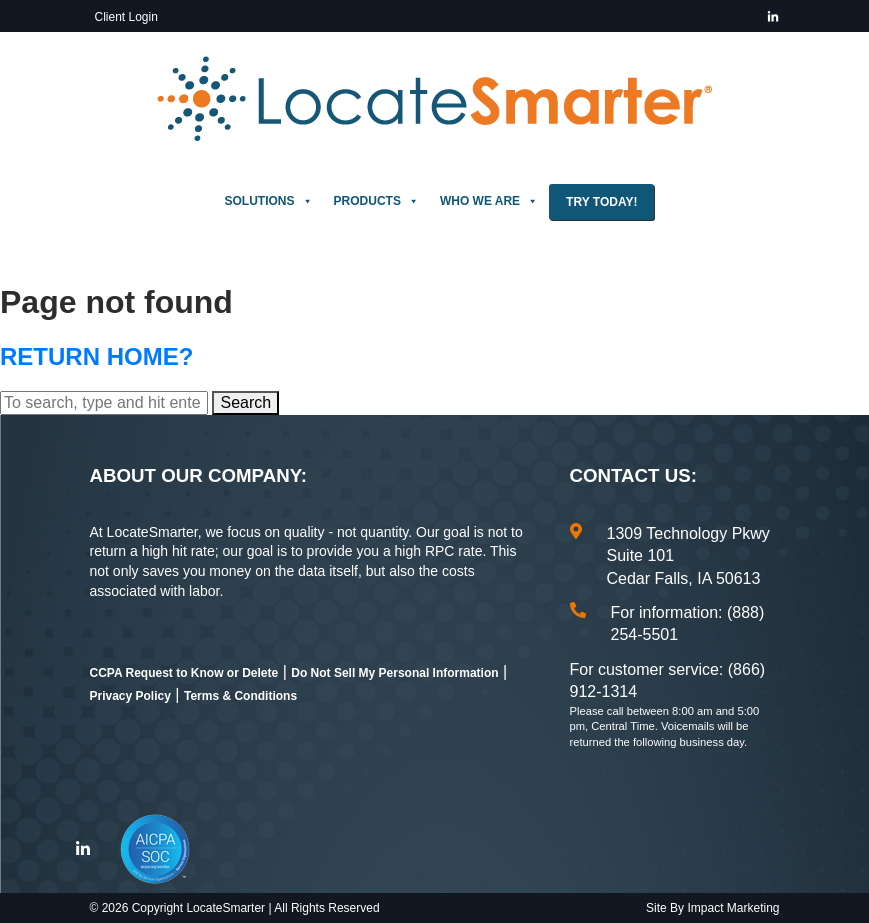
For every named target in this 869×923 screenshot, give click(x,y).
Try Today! (601, 202)
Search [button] (245, 402)
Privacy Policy (130, 696)
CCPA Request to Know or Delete (184, 673)
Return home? (96, 356)
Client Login (126, 17)
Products (376, 201)
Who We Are (489, 201)
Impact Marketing (733, 908)
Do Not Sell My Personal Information (394, 673)
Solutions (269, 201)
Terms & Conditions (240, 696)
